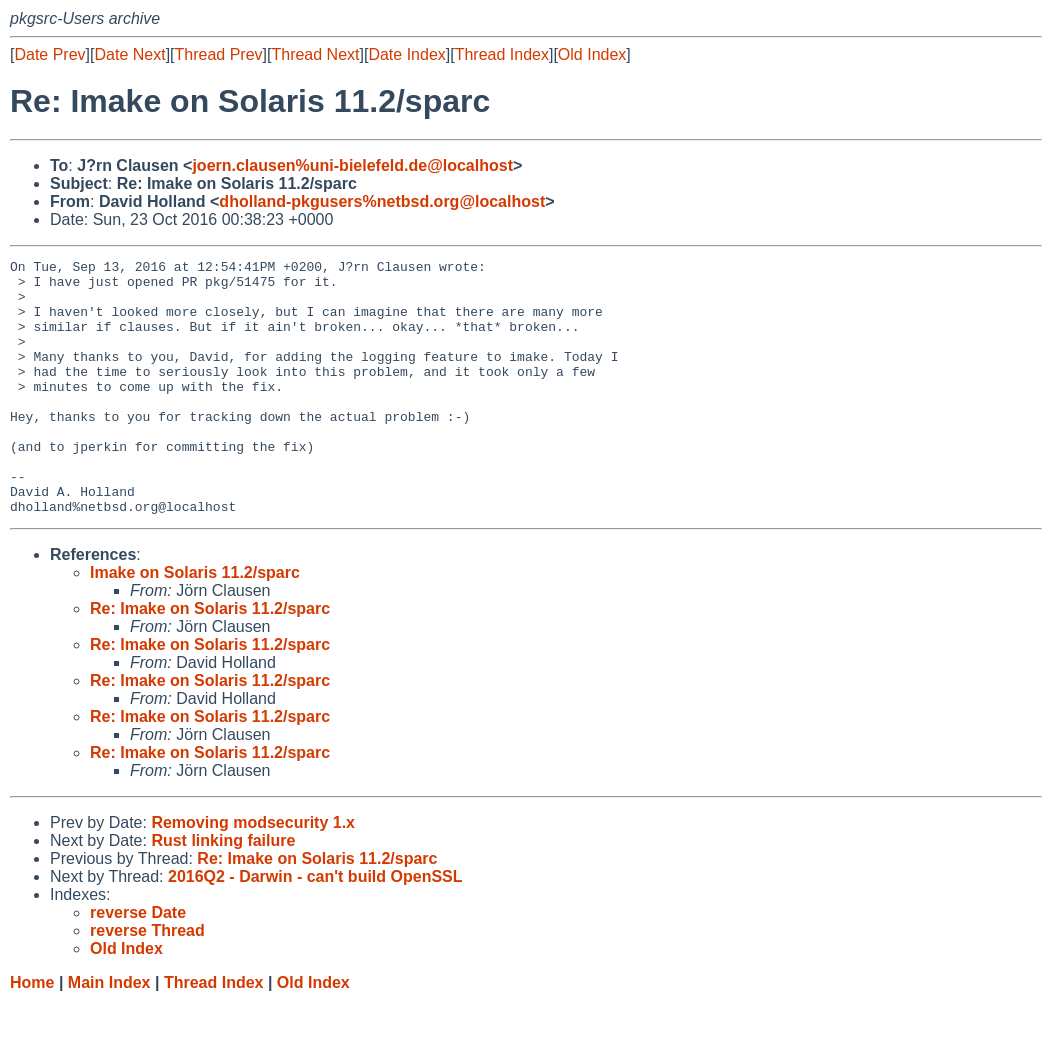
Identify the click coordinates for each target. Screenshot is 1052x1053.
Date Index (406, 54)
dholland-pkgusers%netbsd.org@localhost (382, 201)
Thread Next (315, 54)
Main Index (109, 1033)
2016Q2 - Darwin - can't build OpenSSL (315, 927)
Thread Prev (219, 54)
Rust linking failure (223, 891)
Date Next (129, 54)
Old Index (592, 54)
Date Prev (49, 54)
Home (32, 1033)
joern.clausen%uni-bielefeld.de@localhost (352, 165)
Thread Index (502, 54)
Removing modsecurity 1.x (253, 873)
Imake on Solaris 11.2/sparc (195, 623)
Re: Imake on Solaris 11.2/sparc (210, 659)
